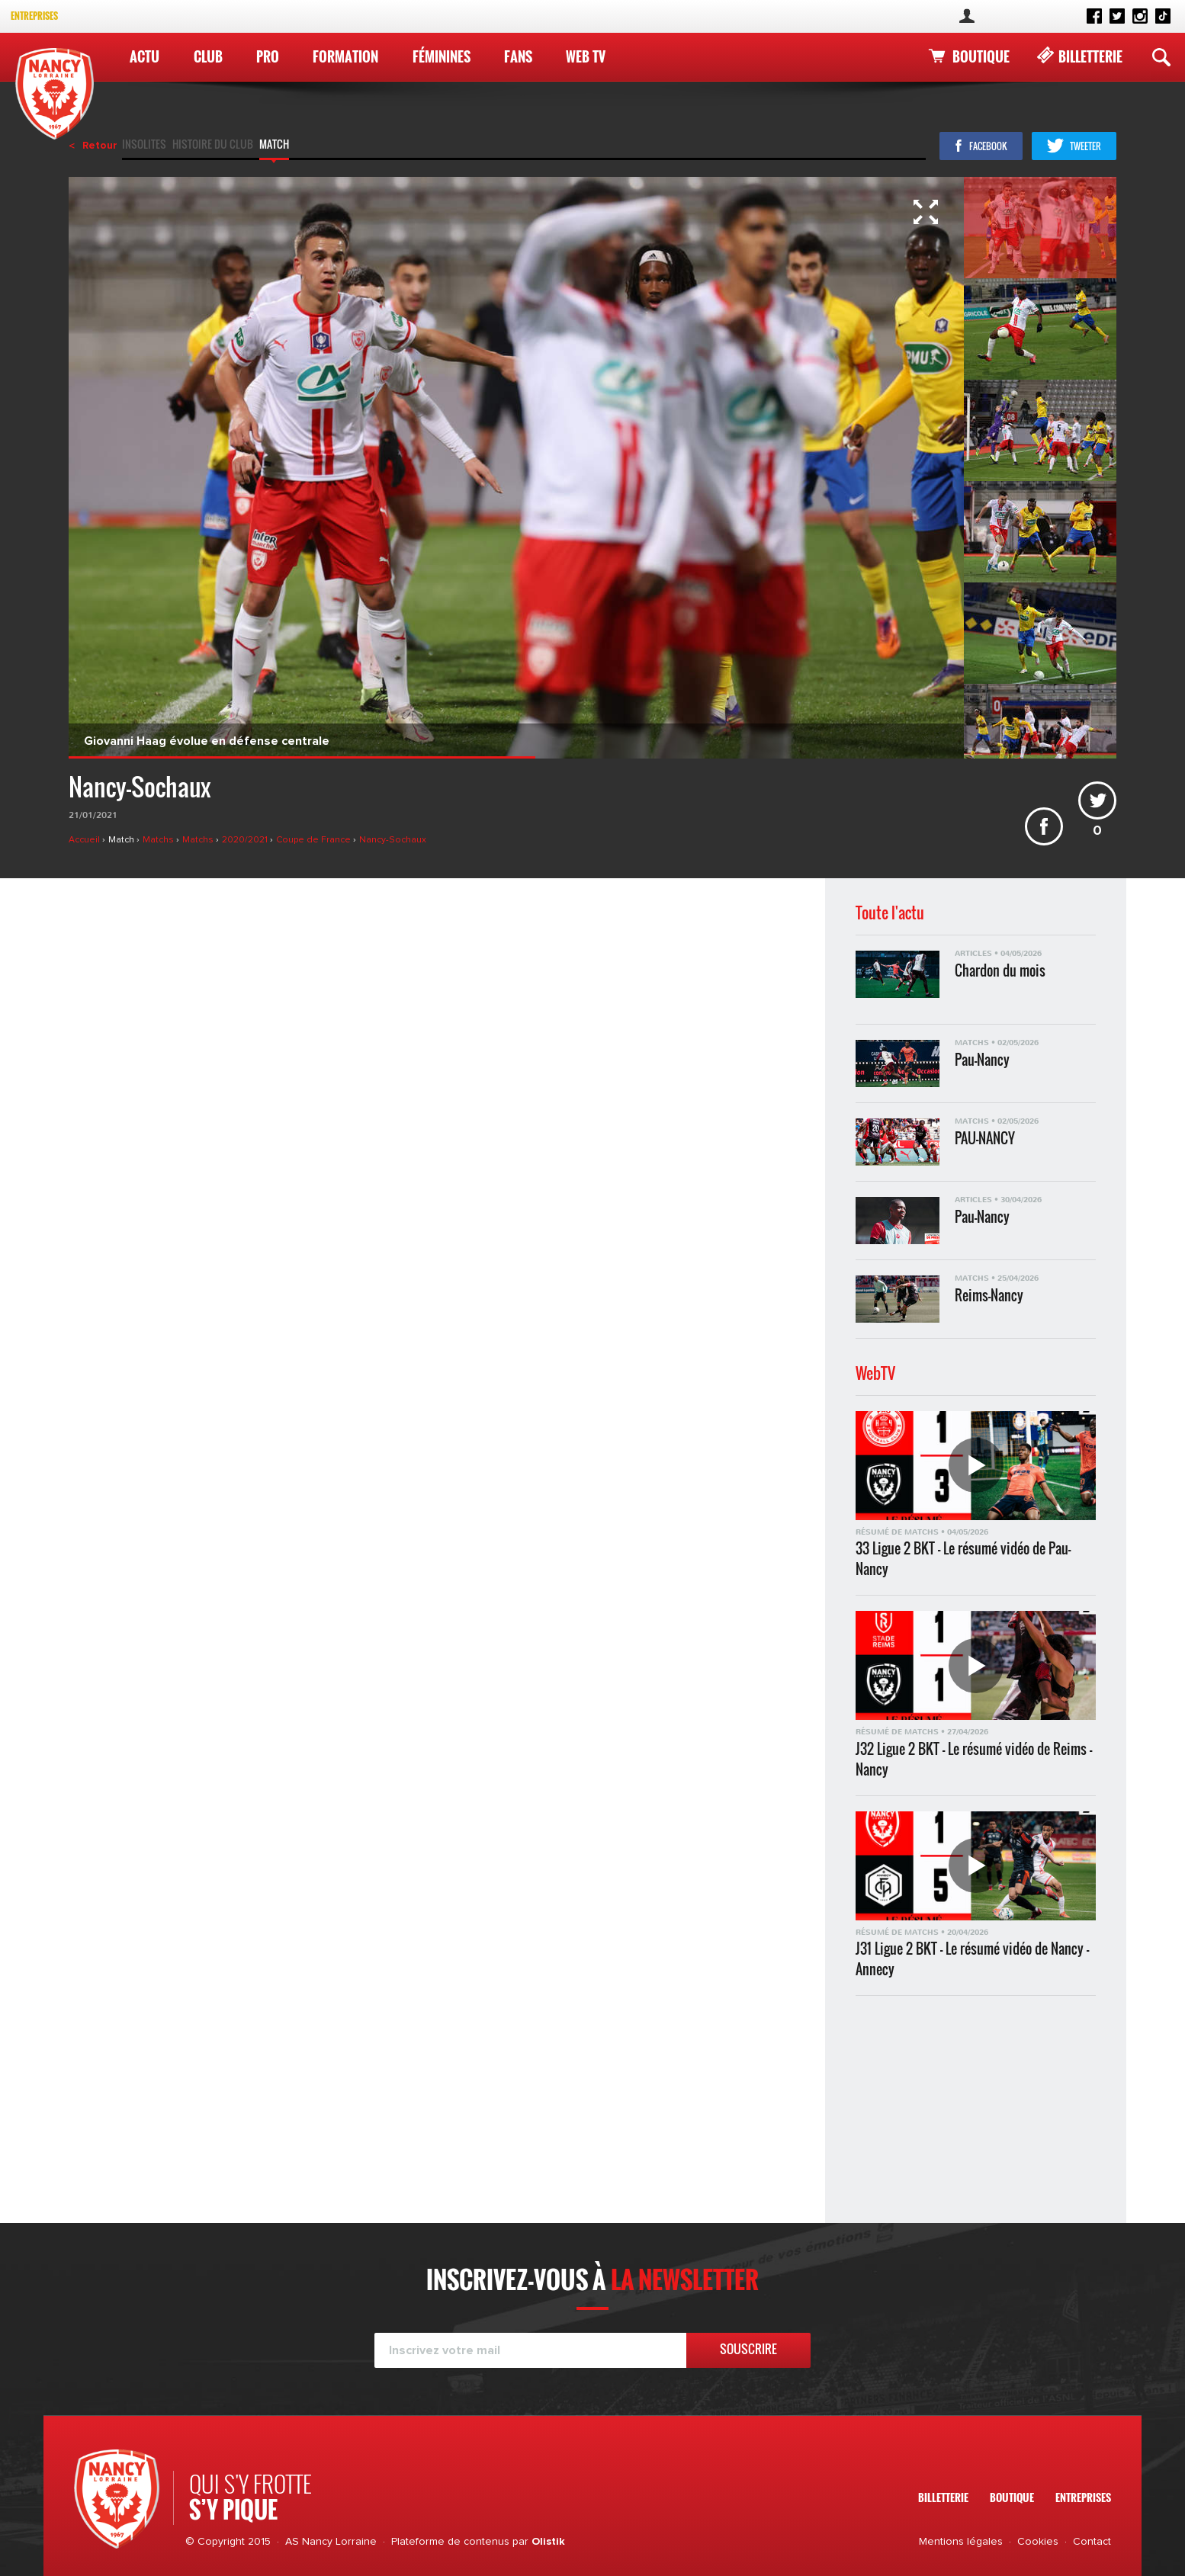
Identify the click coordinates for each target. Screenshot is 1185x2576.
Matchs (159, 840)
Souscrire (748, 2349)
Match (274, 146)
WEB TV (585, 56)
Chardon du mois (1000, 970)
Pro (267, 56)
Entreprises (34, 15)
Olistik (548, 2541)
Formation (345, 56)
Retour (99, 145)
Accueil (85, 840)
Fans (518, 56)
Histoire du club (212, 146)
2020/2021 (246, 840)
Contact (1092, 2541)
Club (208, 56)
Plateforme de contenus (450, 2541)
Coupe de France (314, 840)
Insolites (144, 146)
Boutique (981, 56)
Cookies (1037, 2541)
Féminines (441, 56)
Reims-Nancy (989, 1295)
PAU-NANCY (985, 1138)
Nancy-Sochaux (392, 840)
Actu (144, 56)
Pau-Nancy (982, 1060)
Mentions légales (961, 2541)
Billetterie (1090, 56)
